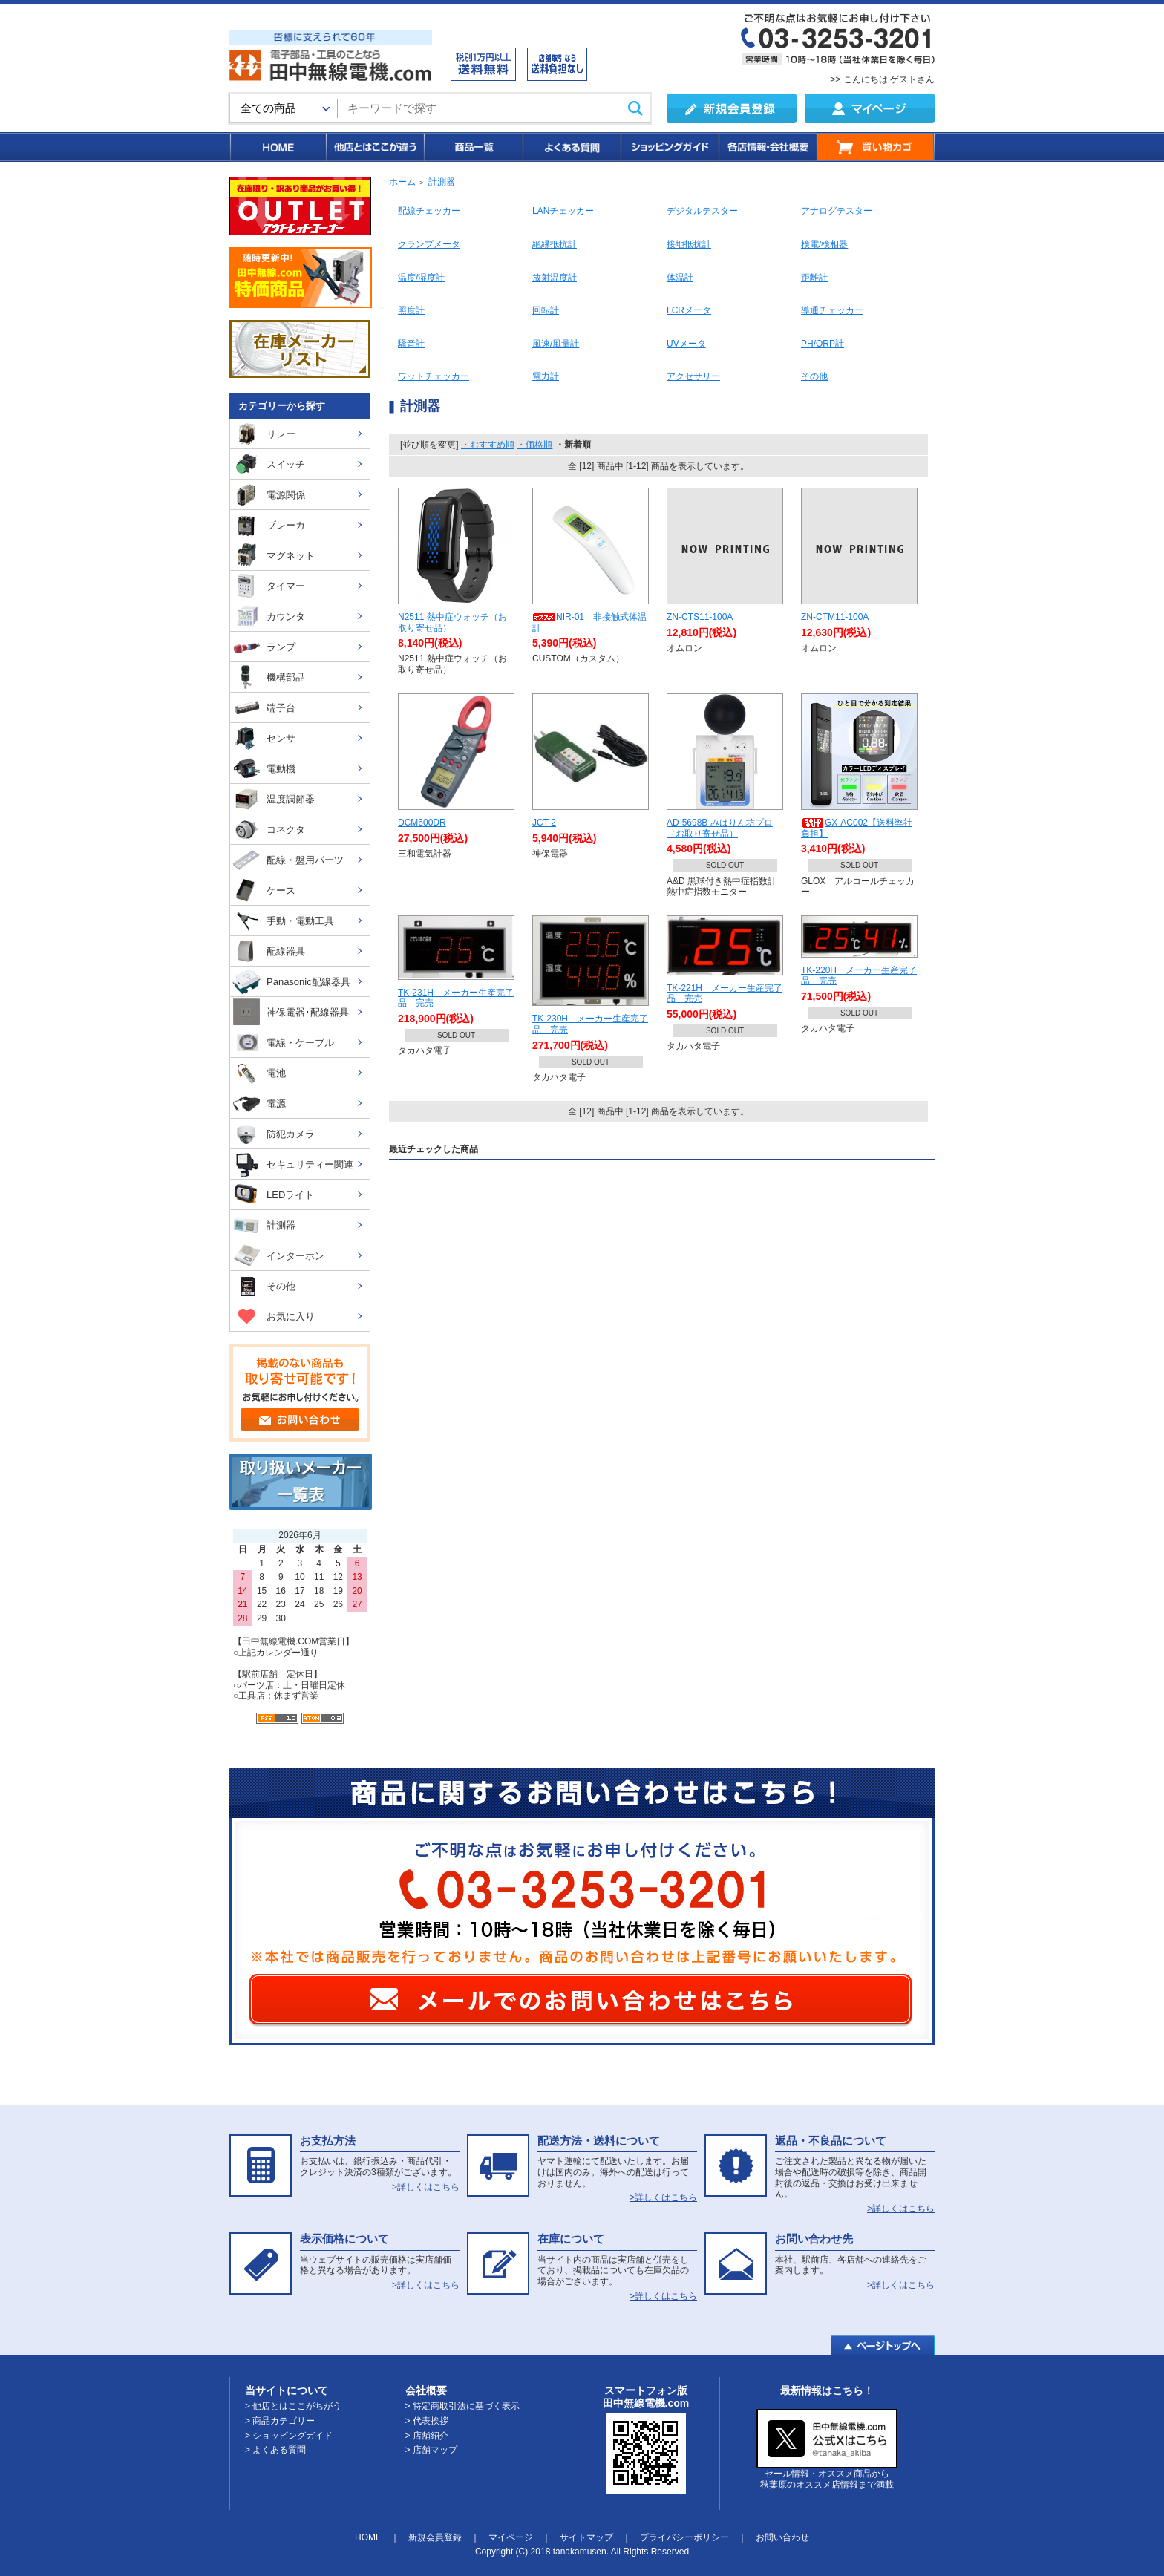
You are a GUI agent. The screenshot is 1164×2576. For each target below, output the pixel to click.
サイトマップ (586, 2537)
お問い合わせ (782, 2537)
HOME (277, 147)
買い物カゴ (876, 147)
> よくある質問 (275, 2450)
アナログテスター (836, 211)
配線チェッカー (429, 211)
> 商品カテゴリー (280, 2421)
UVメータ (686, 344)
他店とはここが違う (374, 147)
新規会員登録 (435, 2537)
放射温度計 (554, 277)
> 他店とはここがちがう (293, 2406)
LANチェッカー (563, 211)
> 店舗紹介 (426, 2435)
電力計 (545, 376)
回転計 (545, 310)
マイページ (510, 2537)
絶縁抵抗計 (554, 244)
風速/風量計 (555, 344)
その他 (814, 376)
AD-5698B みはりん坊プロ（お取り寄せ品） (720, 828)
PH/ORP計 (822, 344)
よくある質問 (571, 147)
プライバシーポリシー (684, 2537)
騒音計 (411, 344)
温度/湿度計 (421, 277)
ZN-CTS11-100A (700, 617)
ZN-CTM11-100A (835, 617)
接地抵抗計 (689, 244)
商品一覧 (472, 147)
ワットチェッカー (433, 376)
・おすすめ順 (487, 444)
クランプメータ (429, 244)
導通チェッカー (832, 310)
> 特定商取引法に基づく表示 (462, 2406)
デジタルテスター (702, 211)
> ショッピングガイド (289, 2435)
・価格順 (534, 444)
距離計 (814, 277)
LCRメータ (689, 310)
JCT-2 (544, 822)
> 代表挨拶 (426, 2421)
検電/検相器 (824, 244)
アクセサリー (693, 376)
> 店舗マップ (431, 2450)
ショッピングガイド (669, 147)
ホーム (402, 182)
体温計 (680, 277)
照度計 (411, 310)
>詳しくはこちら (426, 2187)
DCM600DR (422, 822)
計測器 (441, 182)
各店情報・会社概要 (767, 147)
